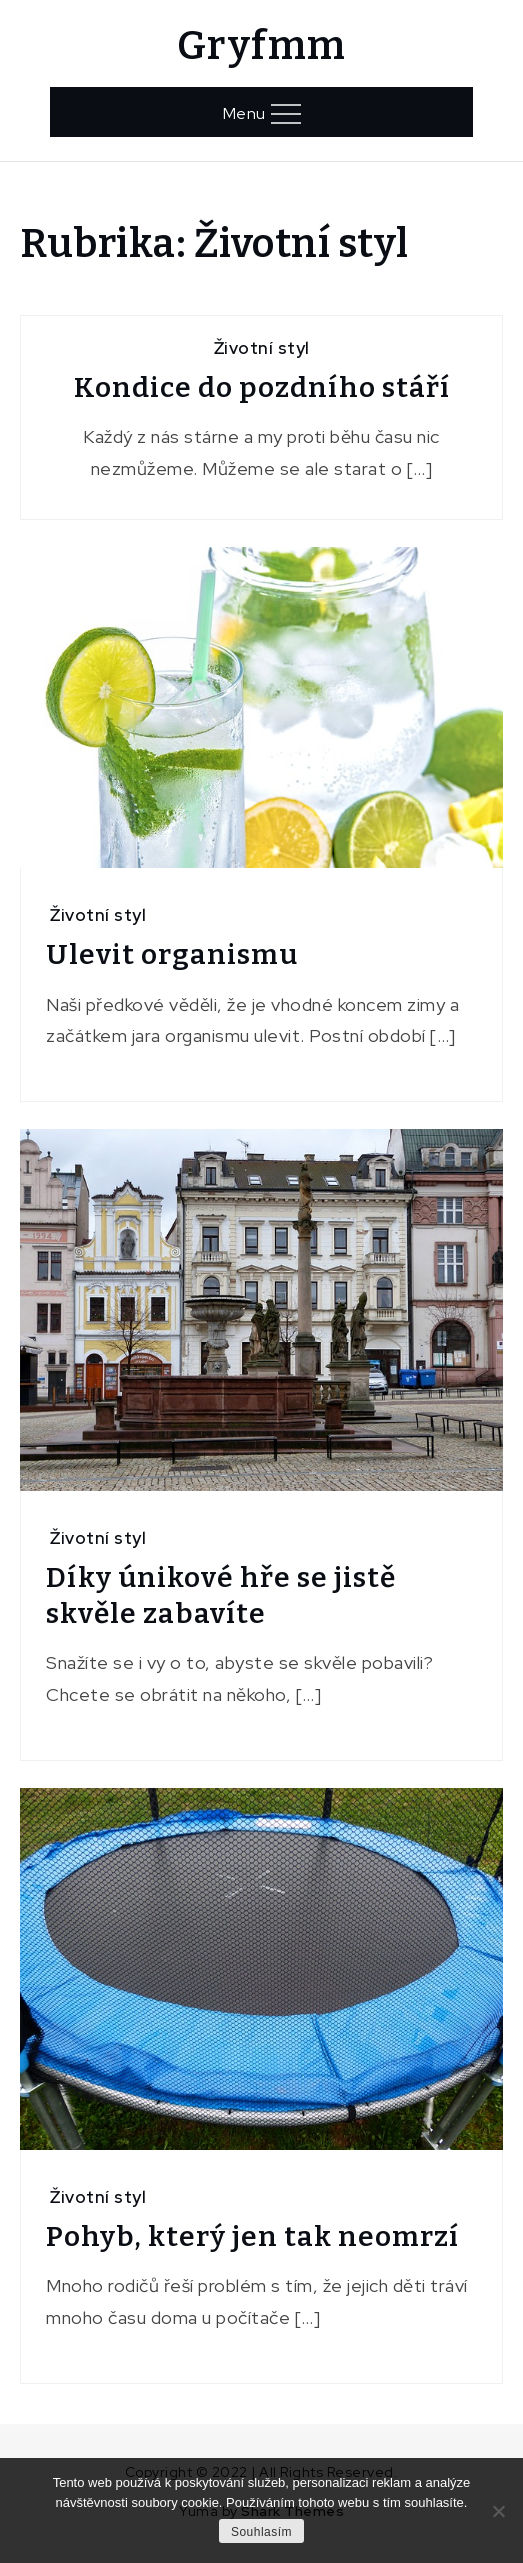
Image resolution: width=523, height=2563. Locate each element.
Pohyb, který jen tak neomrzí (252, 2236)
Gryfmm (262, 46)
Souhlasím (261, 2532)
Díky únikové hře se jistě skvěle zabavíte (221, 1595)
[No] (498, 2511)
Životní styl (262, 348)
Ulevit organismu (172, 954)
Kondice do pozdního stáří (262, 387)
